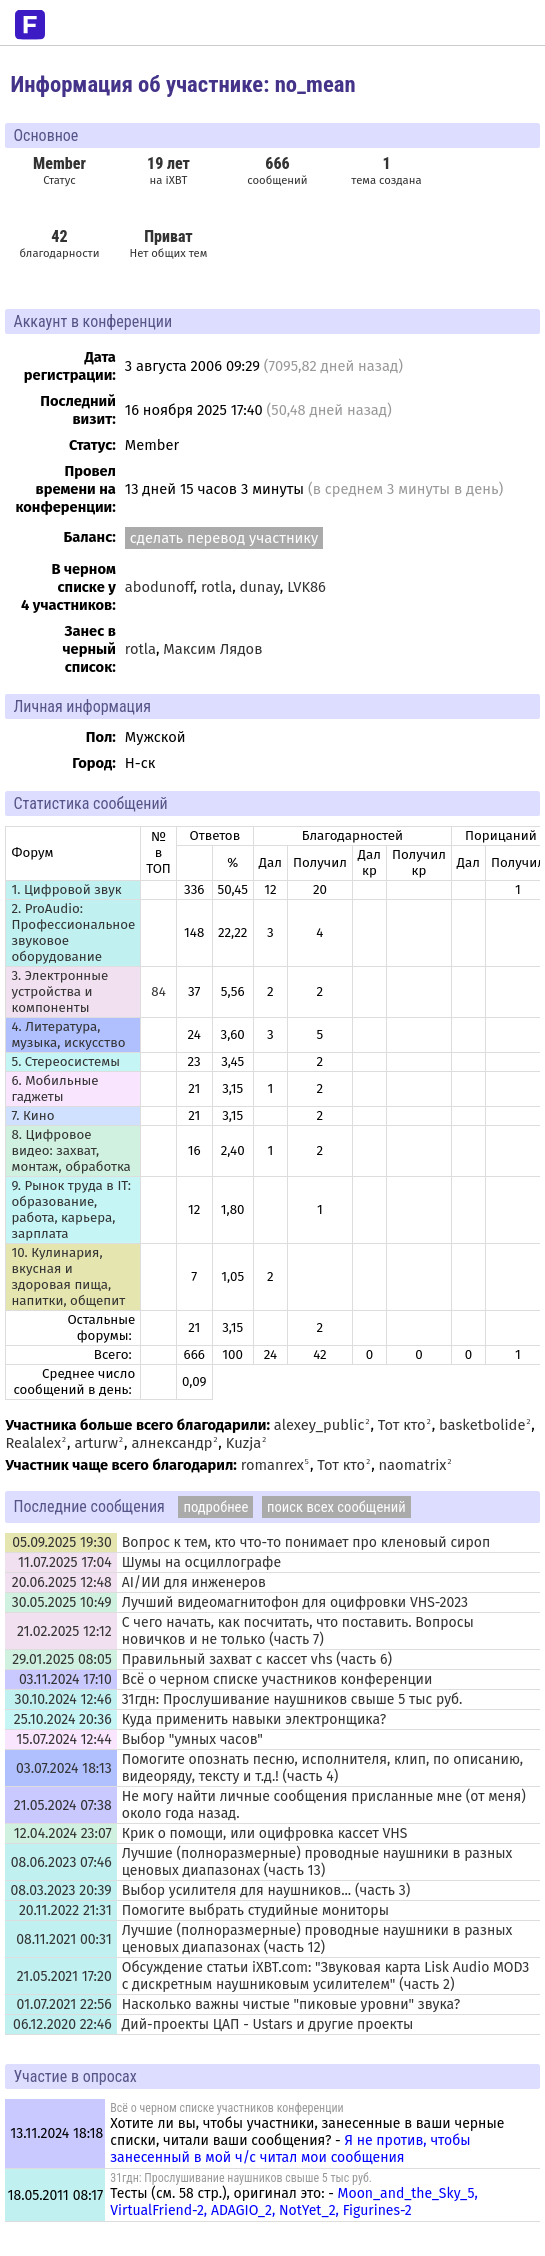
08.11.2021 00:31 (64, 1939)
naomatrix (413, 1465)
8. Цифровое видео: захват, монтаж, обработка (70, 1151)
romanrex (272, 1465)
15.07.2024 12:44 (64, 1739)
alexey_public (319, 1425)
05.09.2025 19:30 (62, 1542)
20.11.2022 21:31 (65, 1910)
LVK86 (306, 587)
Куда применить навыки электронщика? (254, 1719)
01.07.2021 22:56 (63, 2004)
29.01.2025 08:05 (61, 1659)
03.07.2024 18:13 (64, 1768)
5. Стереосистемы (65, 1062)
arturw (96, 1443)
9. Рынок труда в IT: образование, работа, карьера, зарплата (70, 1210)
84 (158, 992)
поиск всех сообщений (336, 1507)
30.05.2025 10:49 (62, 1602)
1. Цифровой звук (66, 890)
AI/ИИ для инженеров (194, 1582)
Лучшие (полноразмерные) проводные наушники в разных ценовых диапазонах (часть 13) (317, 1862)
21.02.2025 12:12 (64, 1631)
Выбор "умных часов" (192, 1739)
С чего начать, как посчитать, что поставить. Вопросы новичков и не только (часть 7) (298, 1631)
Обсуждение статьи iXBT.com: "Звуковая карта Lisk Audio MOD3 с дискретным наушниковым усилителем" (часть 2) (326, 1976)
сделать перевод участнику (224, 538)
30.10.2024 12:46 (63, 1699)
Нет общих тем (168, 243)
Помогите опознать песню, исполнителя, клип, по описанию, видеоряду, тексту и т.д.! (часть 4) (322, 1768)
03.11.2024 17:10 (65, 1679)
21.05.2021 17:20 (64, 1976)
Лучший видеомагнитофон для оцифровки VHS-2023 (295, 1602)
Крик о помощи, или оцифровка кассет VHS (265, 1833)
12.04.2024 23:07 (63, 1833)
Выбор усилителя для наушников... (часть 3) (266, 1890)
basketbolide (482, 1425)
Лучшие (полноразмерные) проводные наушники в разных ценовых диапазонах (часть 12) (317, 1939)
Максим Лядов (212, 649)
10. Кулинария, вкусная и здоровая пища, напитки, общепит (68, 1277)
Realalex (33, 1443)
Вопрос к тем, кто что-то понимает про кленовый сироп (306, 1542)
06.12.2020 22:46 (62, 2024)
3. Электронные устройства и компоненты (59, 992)
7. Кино (32, 1116)
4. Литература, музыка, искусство (68, 1035)
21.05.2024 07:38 (63, 1805)
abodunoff (159, 587)
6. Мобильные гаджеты (54, 1089)
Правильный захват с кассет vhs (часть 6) (257, 1659)
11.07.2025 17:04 (65, 1562)
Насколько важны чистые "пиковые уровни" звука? (291, 2004)
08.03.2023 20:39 (60, 1890)
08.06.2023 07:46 (61, 1862)
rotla (216, 587)
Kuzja (244, 1443)
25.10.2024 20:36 (63, 1719)
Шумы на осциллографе (201, 1562)
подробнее (215, 1507)
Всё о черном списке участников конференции (277, 1679)
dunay (260, 587)
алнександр (171, 1443)
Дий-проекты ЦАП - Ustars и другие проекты (268, 2024)
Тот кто (402, 1425)
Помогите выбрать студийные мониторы (255, 1910)
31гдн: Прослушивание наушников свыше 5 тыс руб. (292, 1699)
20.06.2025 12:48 (62, 1582)
